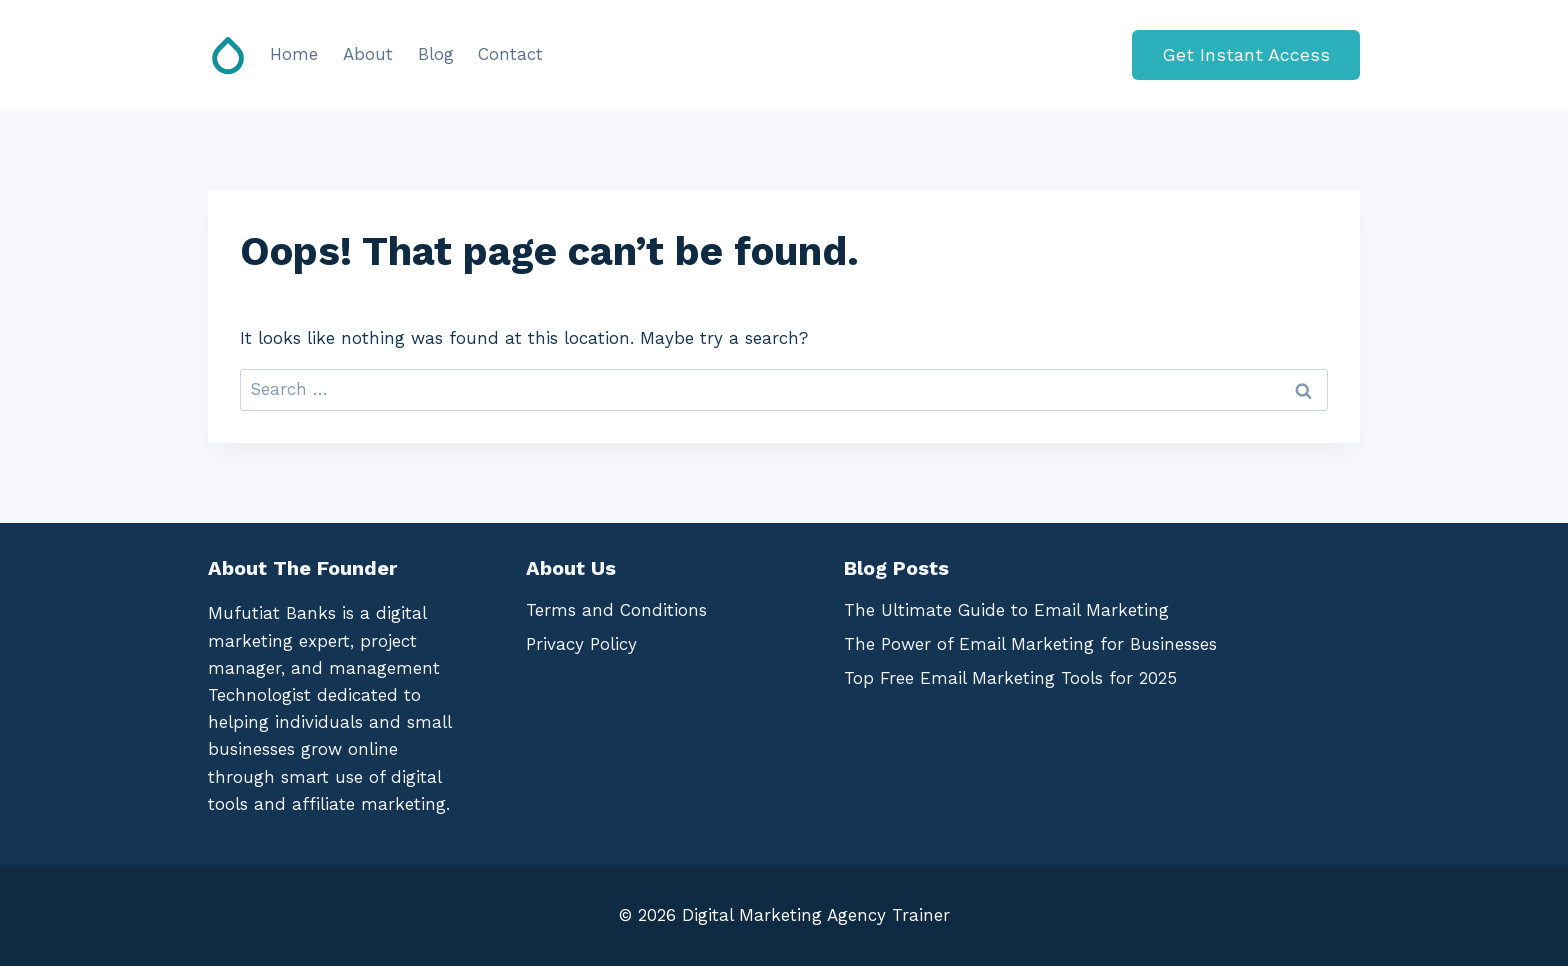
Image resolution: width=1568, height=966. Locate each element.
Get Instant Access (1246, 54)
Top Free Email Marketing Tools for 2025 (1010, 678)
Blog (436, 54)
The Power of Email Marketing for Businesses (1030, 644)
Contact (510, 54)
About (368, 54)
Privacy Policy (581, 644)
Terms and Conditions (616, 610)
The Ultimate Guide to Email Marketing (1006, 610)
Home (294, 54)
